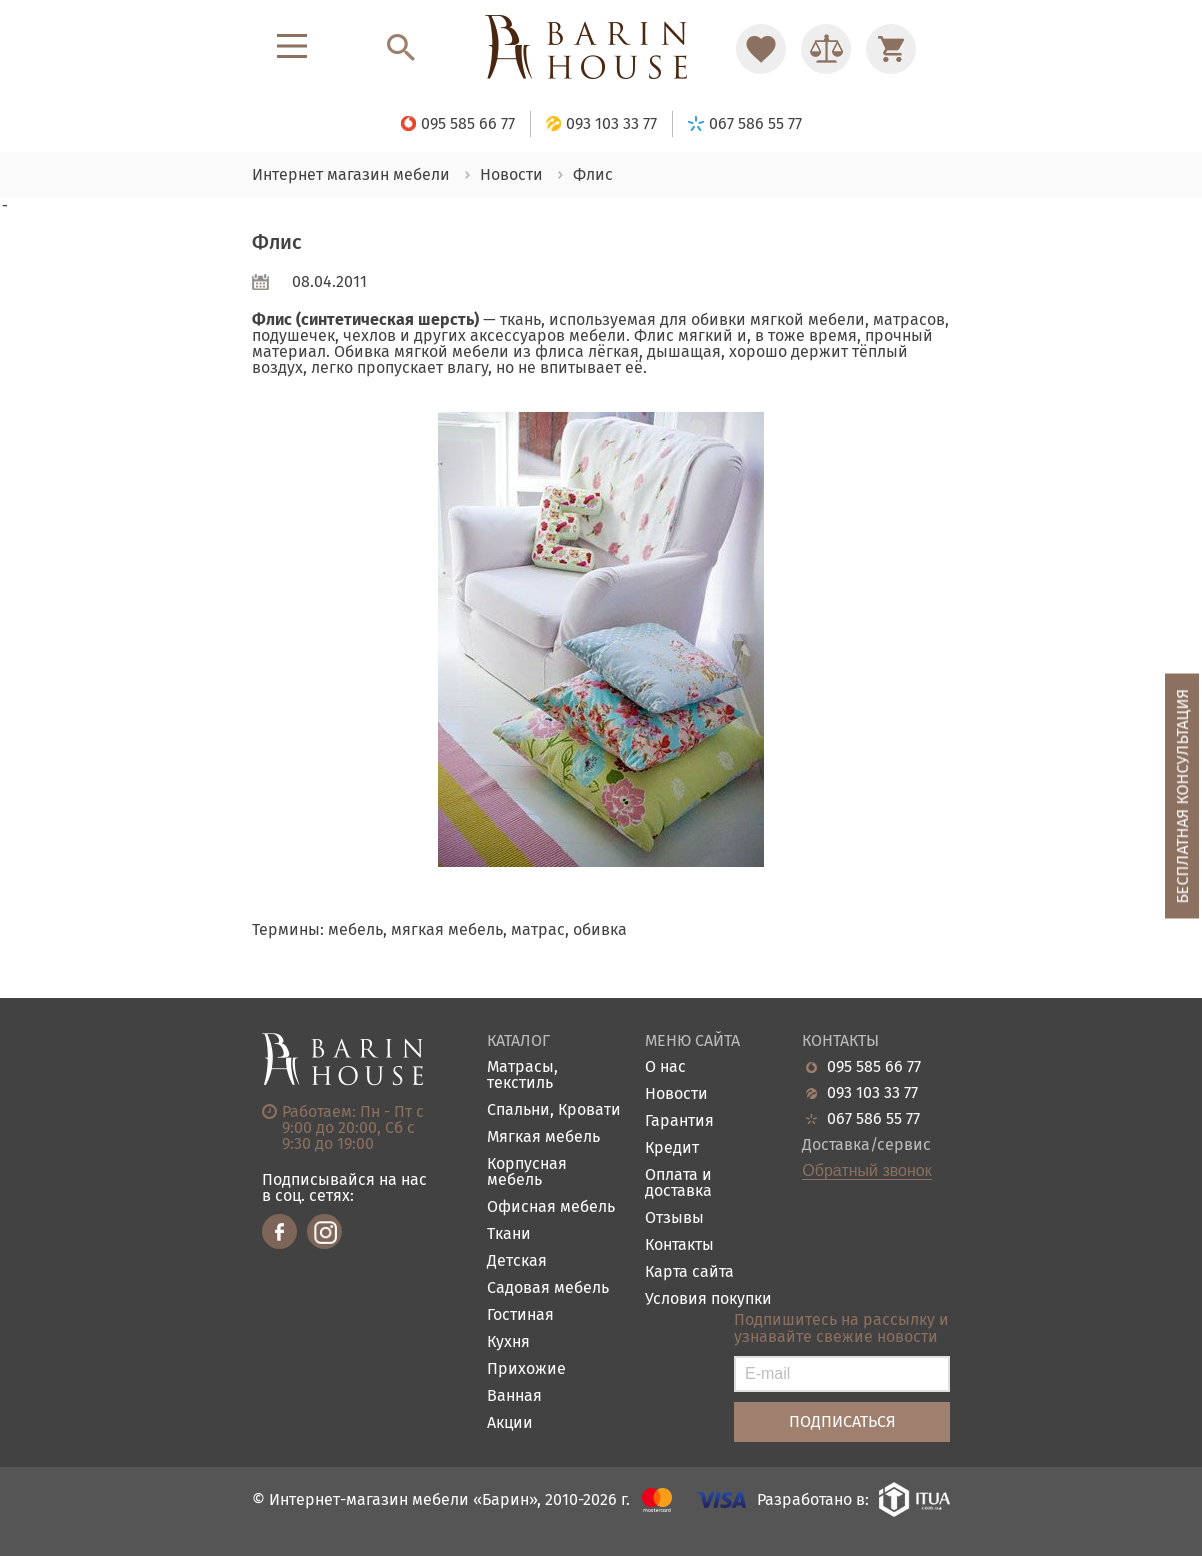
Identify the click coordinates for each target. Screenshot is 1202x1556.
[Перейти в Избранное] (761, 49)
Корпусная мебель (527, 1172)
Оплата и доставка (678, 1183)
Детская (517, 1261)
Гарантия (679, 1121)
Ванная (514, 1396)
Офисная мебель (551, 1207)
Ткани (509, 1234)
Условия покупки (708, 1299)
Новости (676, 1094)
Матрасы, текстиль (522, 1075)
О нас (665, 1067)
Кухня (508, 1342)
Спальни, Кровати (554, 1110)
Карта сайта (689, 1272)
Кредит (672, 1148)
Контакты (679, 1245)
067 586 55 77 (873, 1119)
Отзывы (674, 1218)
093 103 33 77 (872, 1093)
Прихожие (526, 1369)
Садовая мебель (548, 1288)
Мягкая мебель (543, 1137)
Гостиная (520, 1315)
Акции (510, 1423)
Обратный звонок (866, 1171)
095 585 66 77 (874, 1067)
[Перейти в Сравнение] (826, 49)
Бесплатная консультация (1182, 796)
